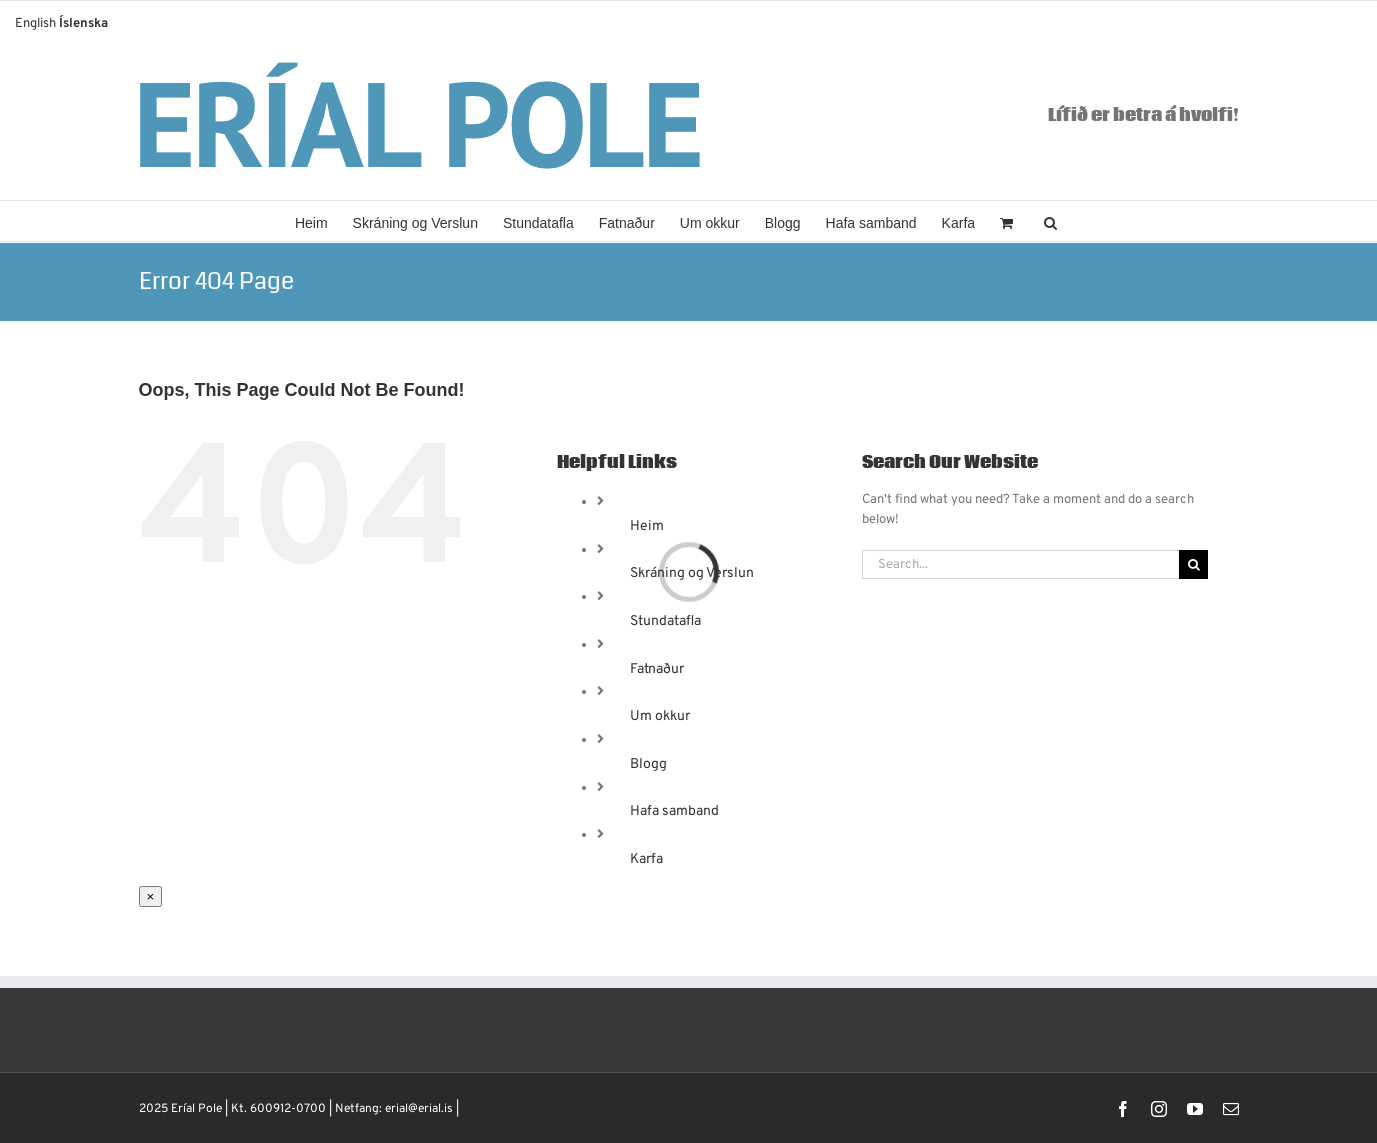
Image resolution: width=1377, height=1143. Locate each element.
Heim (647, 526)
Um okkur (660, 716)
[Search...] (1021, 564)
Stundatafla (665, 621)
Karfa (646, 859)
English (35, 24)
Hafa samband (674, 811)
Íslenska (83, 24)
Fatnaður (657, 669)
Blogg (648, 764)
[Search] (1193, 564)
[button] (1050, 221)
